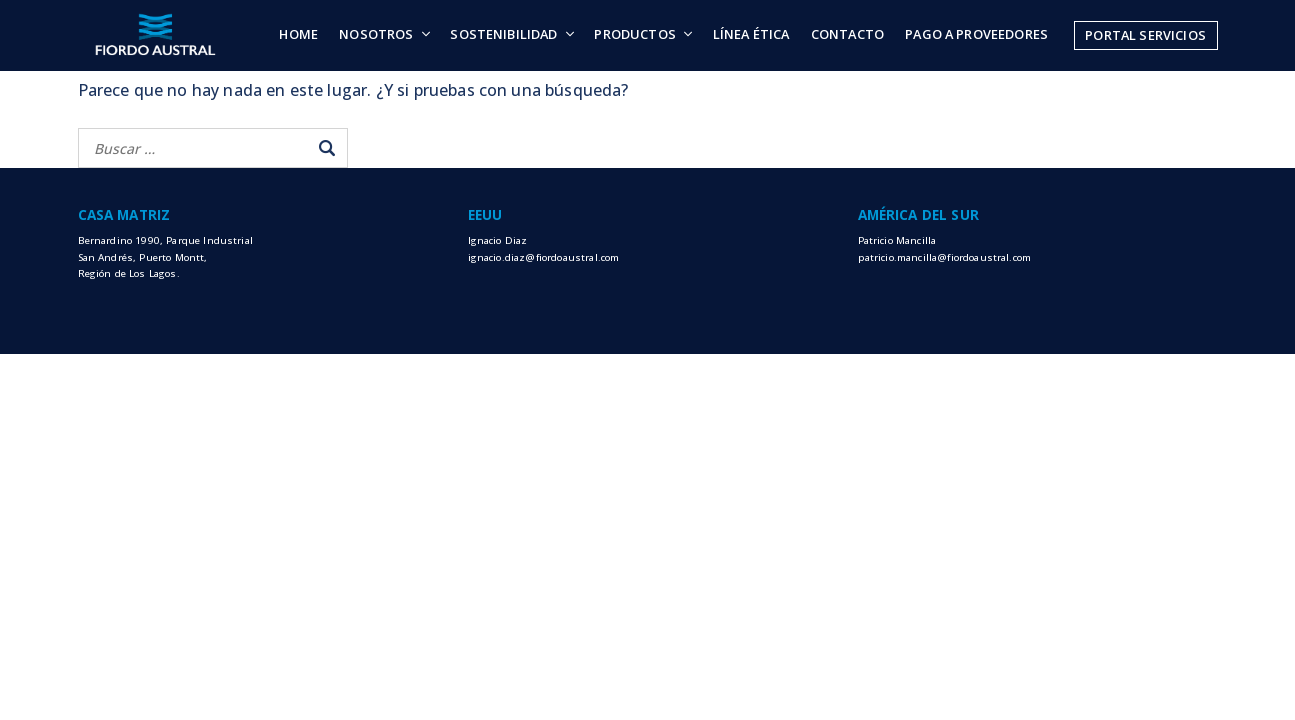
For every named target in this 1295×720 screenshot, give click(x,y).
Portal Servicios (1145, 35)
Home (298, 34)
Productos (634, 34)
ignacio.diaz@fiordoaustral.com (544, 257)
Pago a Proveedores (976, 34)
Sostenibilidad (503, 34)
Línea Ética (751, 34)
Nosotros (376, 34)
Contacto (847, 34)
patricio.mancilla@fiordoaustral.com (945, 257)
